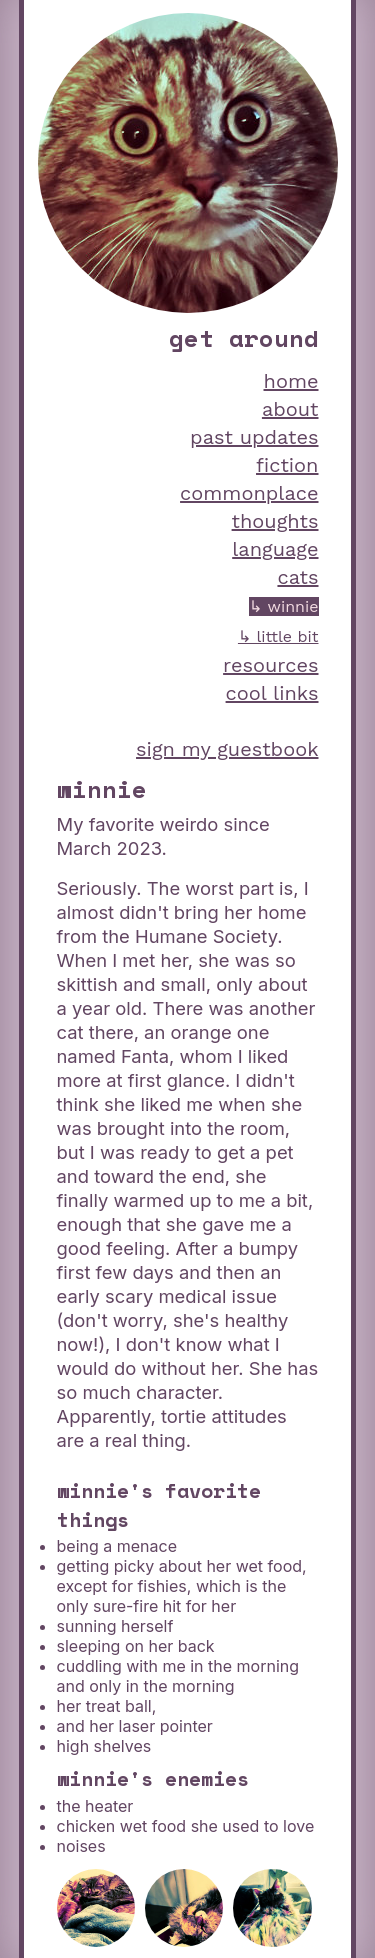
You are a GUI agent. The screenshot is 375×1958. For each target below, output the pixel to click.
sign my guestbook (227, 749)
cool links (272, 693)
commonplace (249, 493)
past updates (254, 437)
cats (297, 577)
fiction (287, 465)
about (290, 409)
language (275, 549)
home (291, 381)
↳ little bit (278, 636)
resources (270, 665)
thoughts (275, 521)
